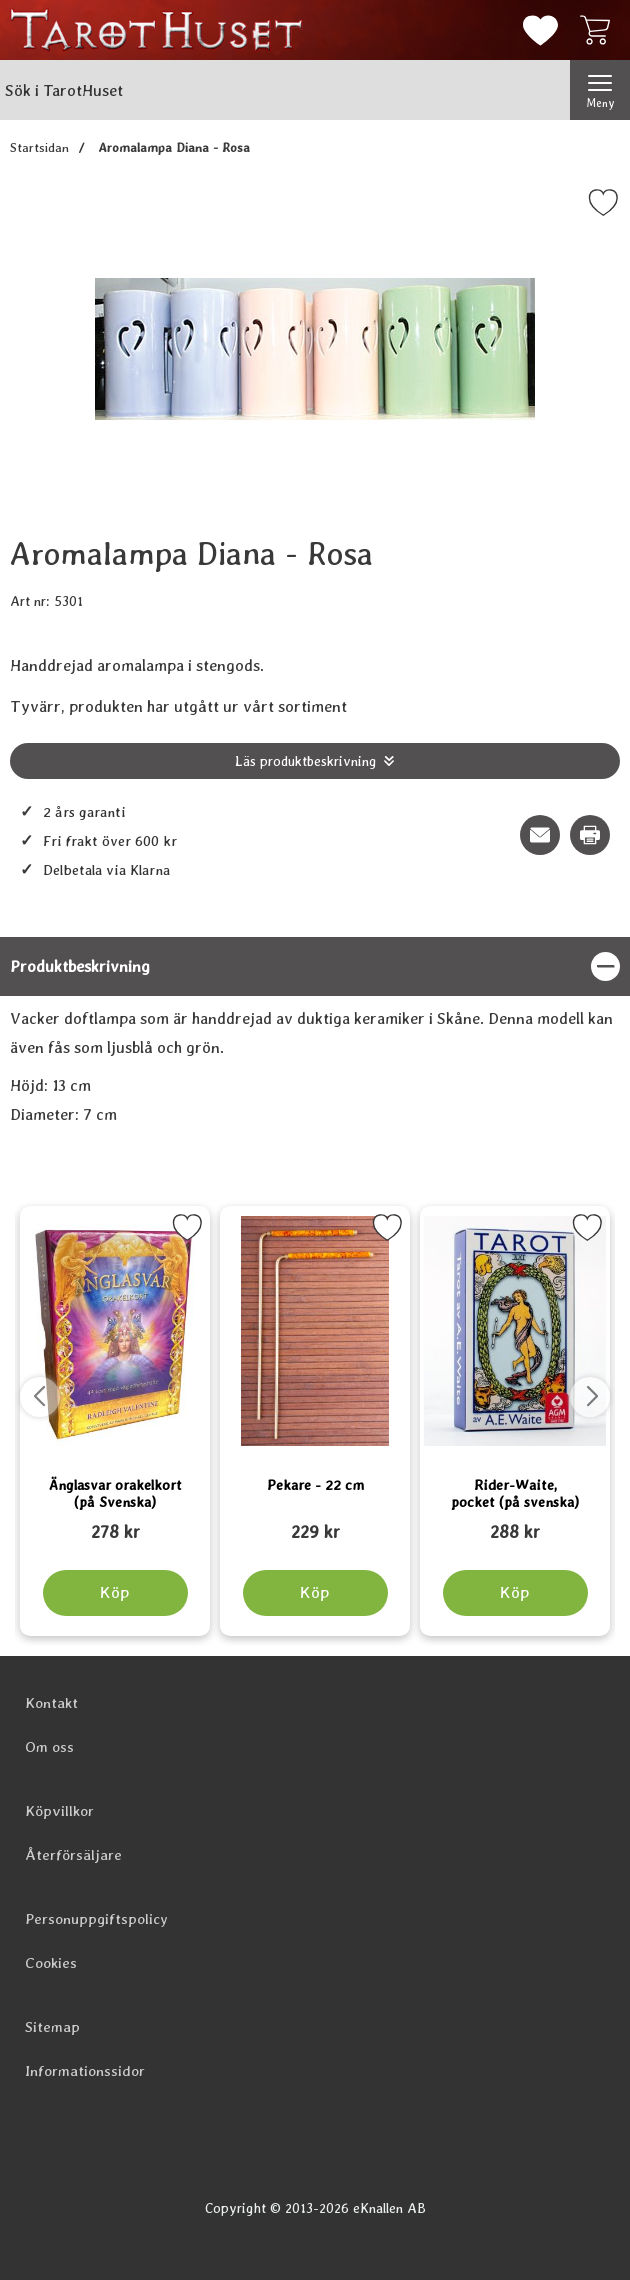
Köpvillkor (59, 1811)
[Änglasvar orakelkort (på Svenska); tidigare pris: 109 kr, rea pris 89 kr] (115, 1523)
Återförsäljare (73, 1855)
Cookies (51, 1963)
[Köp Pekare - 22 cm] (315, 1593)
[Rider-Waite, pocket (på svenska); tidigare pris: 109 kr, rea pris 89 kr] (515, 1523)
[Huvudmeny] (600, 90)
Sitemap (52, 2027)
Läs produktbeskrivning (305, 761)
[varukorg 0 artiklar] (600, 30)
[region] (315, 966)
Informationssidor (85, 2071)
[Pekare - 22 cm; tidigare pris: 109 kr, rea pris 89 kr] (315, 1523)
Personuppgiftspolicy (96, 1919)
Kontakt (51, 1703)
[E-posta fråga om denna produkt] (540, 835)
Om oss (49, 1747)
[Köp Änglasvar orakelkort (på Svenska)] (115, 1593)
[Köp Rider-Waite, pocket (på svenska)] (515, 1593)
